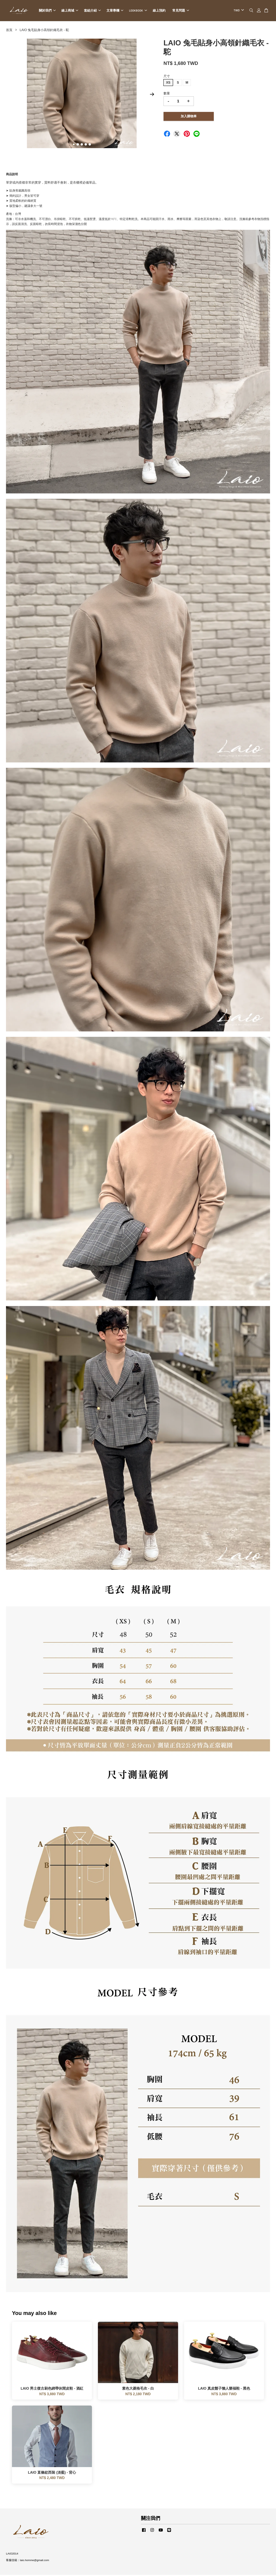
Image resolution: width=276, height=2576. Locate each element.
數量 (167, 94)
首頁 (9, 31)
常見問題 (180, 11)
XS (168, 83)
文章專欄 (114, 11)
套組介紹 (92, 11)
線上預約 (159, 11)
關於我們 (47, 11)
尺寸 (167, 77)
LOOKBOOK (138, 11)
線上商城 (69, 11)
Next (152, 95)
